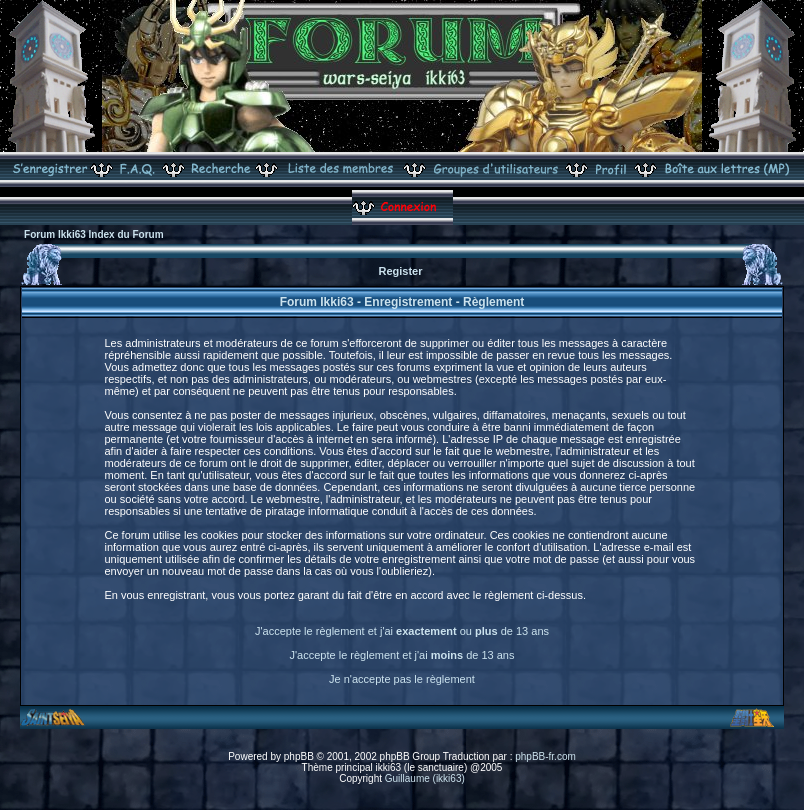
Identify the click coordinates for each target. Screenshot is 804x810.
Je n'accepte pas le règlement (402, 679)
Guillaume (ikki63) (425, 778)
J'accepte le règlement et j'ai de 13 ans (402, 655)
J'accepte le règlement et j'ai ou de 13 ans (402, 631)
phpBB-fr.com (545, 756)
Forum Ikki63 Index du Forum (93, 234)
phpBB (299, 756)
